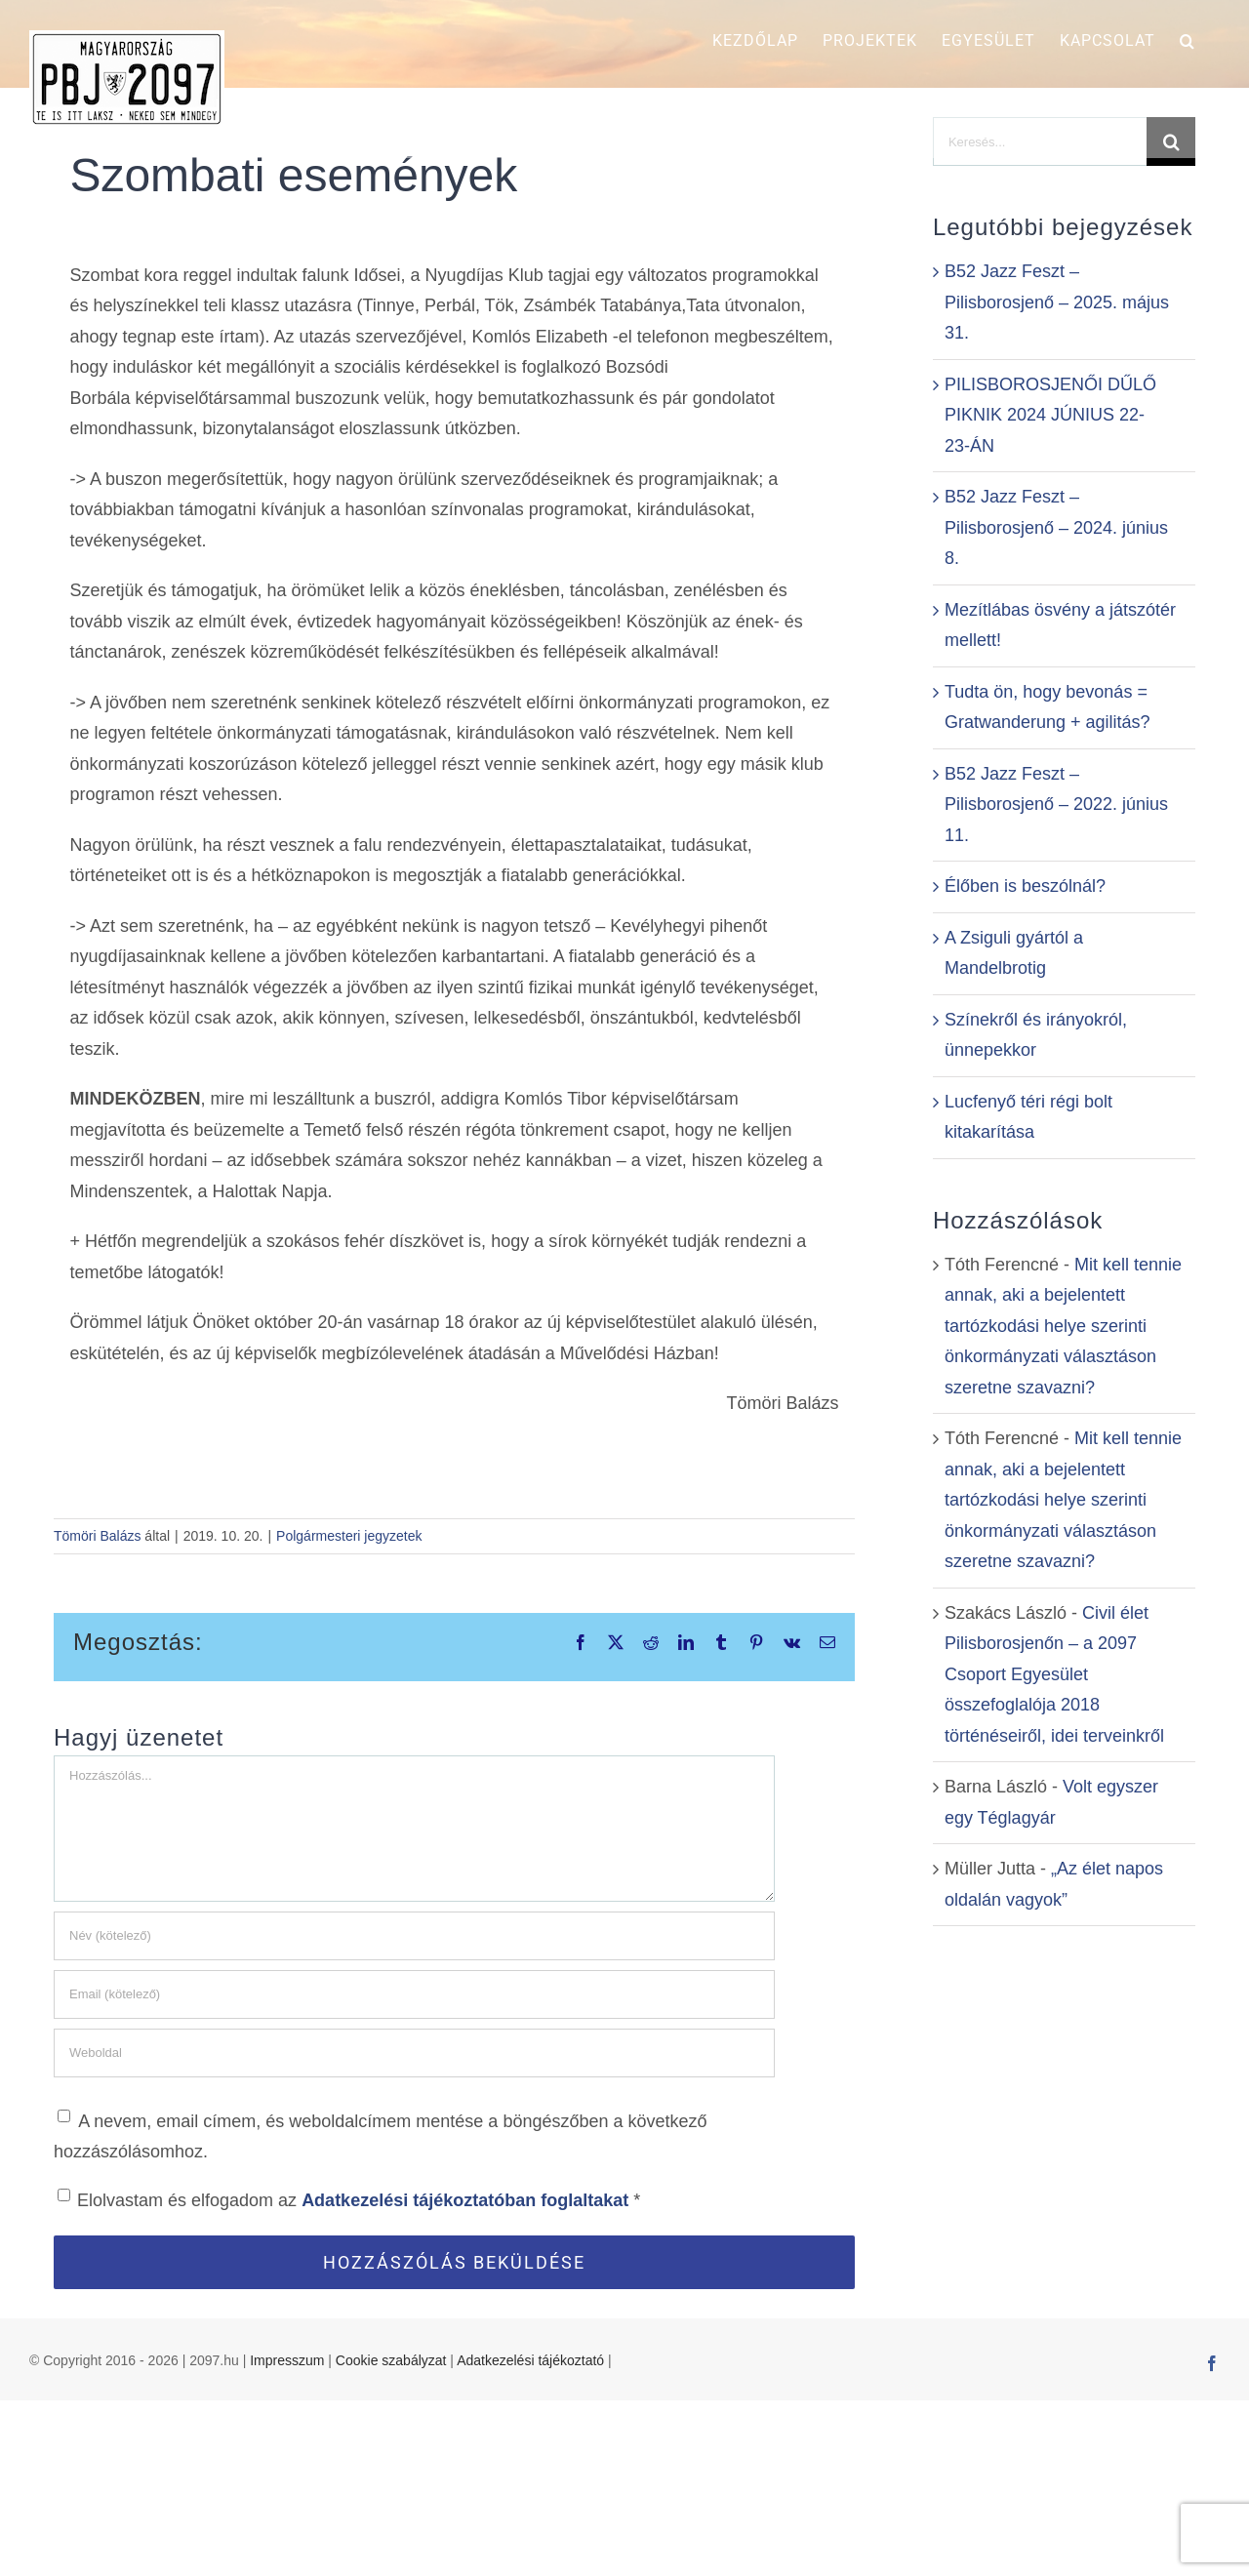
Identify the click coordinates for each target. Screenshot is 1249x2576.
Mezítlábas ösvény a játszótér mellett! (1060, 625)
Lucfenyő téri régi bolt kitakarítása (1028, 1117)
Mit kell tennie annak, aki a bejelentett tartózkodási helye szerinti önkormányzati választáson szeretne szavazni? (1063, 1326)
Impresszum (287, 2535)
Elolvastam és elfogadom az (349, 2199)
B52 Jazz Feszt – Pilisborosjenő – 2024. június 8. (1056, 527)
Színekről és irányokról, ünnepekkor (1036, 1035)
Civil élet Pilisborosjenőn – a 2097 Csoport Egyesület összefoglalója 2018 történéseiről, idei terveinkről (1054, 1674)
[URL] (414, 2053)
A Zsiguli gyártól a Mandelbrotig (1014, 953)
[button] (1187, 41)
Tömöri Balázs (97, 1536)
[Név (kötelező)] (414, 1936)
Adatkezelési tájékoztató (530, 2535)
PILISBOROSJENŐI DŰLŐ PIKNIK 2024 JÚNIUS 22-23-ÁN (1050, 415)
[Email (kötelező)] (414, 1994)
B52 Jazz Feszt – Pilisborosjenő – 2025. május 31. (1057, 302)
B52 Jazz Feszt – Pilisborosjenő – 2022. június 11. (1056, 804)
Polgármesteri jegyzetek (349, 1536)
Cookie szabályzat (391, 2535)
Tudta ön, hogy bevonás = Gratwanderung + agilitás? (1047, 707)
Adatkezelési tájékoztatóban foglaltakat (467, 2200)
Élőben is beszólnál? (1025, 886)
